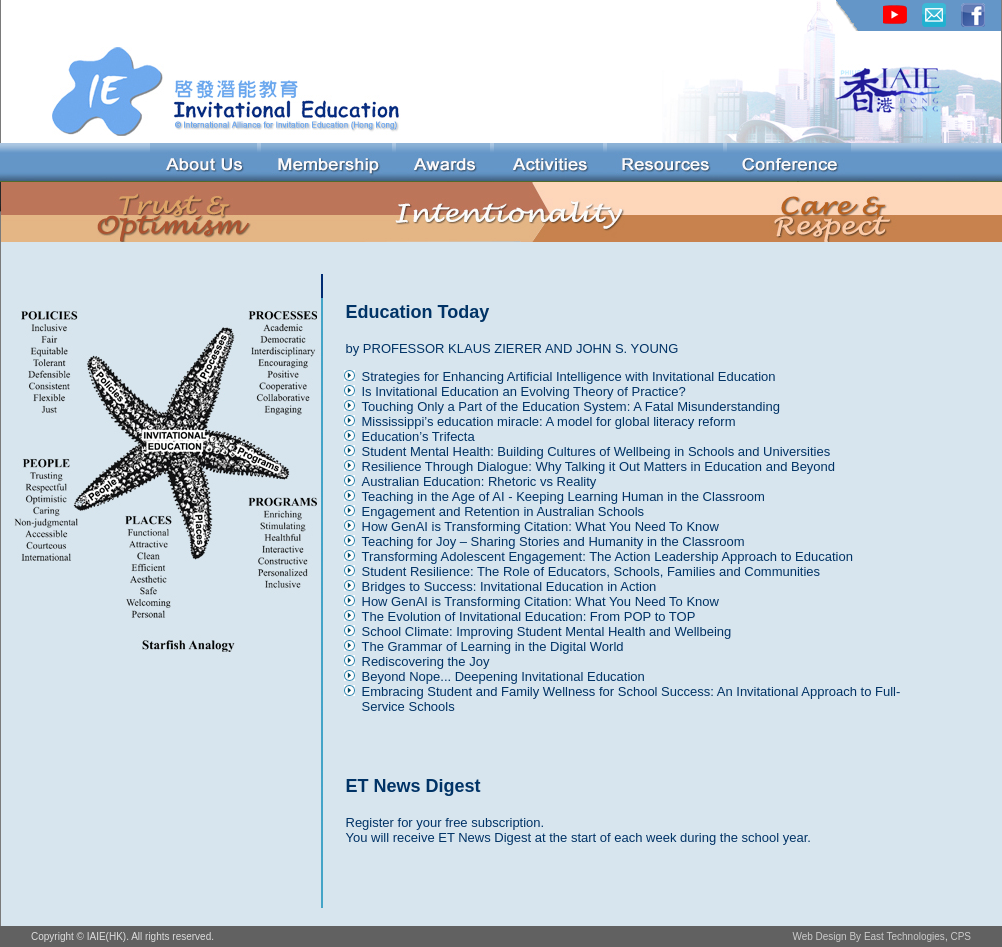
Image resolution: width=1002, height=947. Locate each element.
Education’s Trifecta (418, 436)
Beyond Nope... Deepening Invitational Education (503, 676)
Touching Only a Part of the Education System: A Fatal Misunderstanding (571, 406)
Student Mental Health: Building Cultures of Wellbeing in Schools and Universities (596, 451)
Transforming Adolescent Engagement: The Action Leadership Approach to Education (607, 556)
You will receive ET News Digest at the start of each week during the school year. (578, 837)
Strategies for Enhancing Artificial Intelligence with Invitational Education (569, 376)
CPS (960, 936)
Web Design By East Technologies (868, 936)
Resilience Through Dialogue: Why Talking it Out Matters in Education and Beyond (599, 466)
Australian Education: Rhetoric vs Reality (479, 481)
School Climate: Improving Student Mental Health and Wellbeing (547, 631)
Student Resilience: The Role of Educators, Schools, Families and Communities (591, 571)
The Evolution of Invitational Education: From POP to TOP (529, 616)
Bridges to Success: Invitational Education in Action (509, 586)
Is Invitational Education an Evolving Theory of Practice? (524, 391)
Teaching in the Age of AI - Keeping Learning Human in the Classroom (563, 496)
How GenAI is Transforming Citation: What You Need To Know (540, 526)
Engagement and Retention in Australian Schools (503, 511)
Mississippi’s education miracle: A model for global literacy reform (549, 421)
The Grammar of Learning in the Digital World (493, 646)
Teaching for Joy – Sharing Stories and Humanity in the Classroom (553, 541)
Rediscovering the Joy (426, 661)
